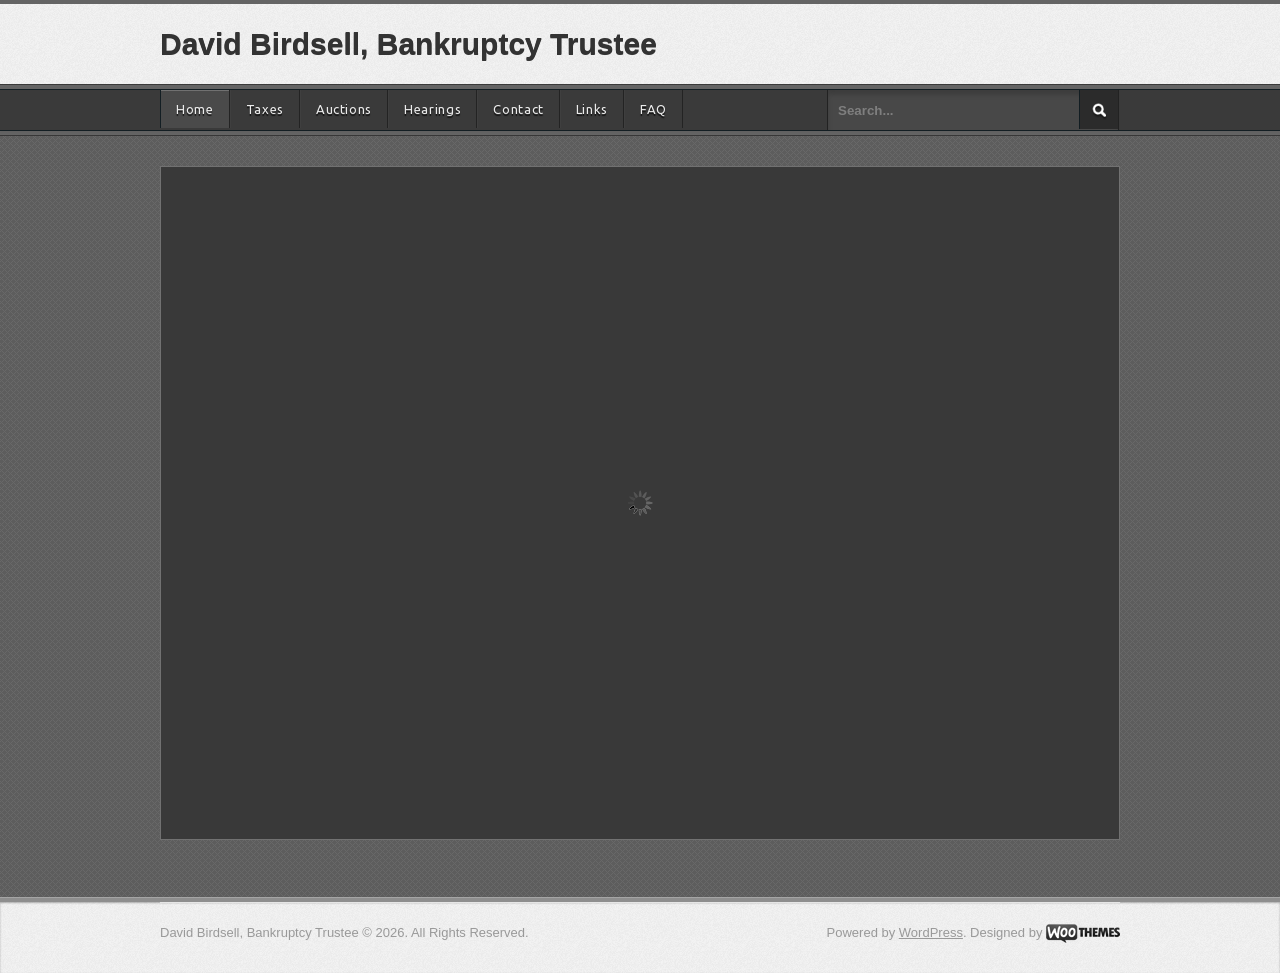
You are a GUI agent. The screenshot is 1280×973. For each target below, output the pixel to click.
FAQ (653, 109)
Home (195, 109)
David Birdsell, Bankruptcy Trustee (408, 43)
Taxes (265, 109)
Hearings (432, 109)
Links (592, 109)
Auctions (344, 109)
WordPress (931, 932)
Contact (518, 109)
